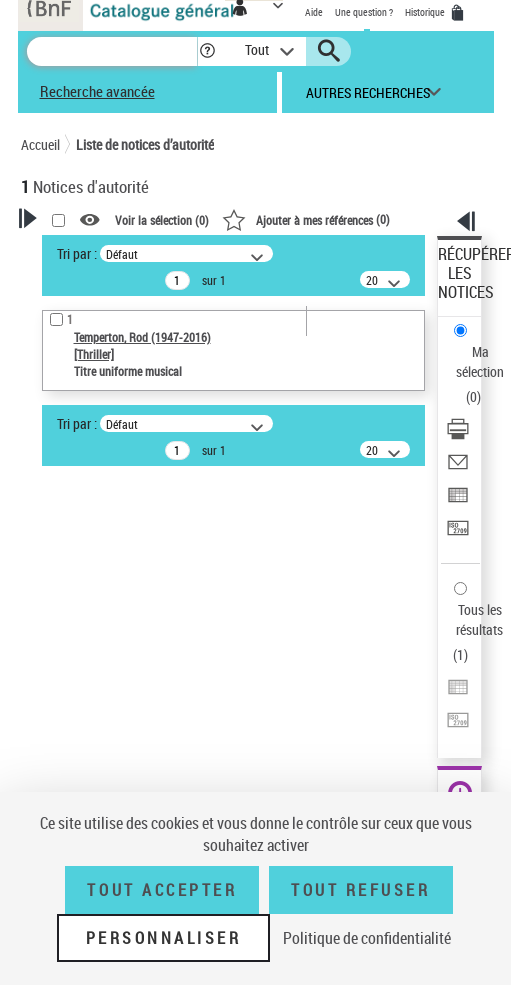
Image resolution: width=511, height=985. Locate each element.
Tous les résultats (479, 619)
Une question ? (364, 12)
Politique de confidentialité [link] (367, 938)
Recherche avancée (97, 91)
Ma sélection (480, 361)
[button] (207, 51)
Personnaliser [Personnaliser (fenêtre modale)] (164, 938)
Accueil (40, 144)
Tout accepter (162, 890)
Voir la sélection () (162, 220)
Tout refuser (360, 890)
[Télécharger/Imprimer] (458, 435)
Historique (426, 12)
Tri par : (77, 253)
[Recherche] (112, 51)
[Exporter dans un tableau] (458, 501)
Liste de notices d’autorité (145, 144)
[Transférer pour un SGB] (458, 534)
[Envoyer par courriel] (458, 468)
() (306, 219)
